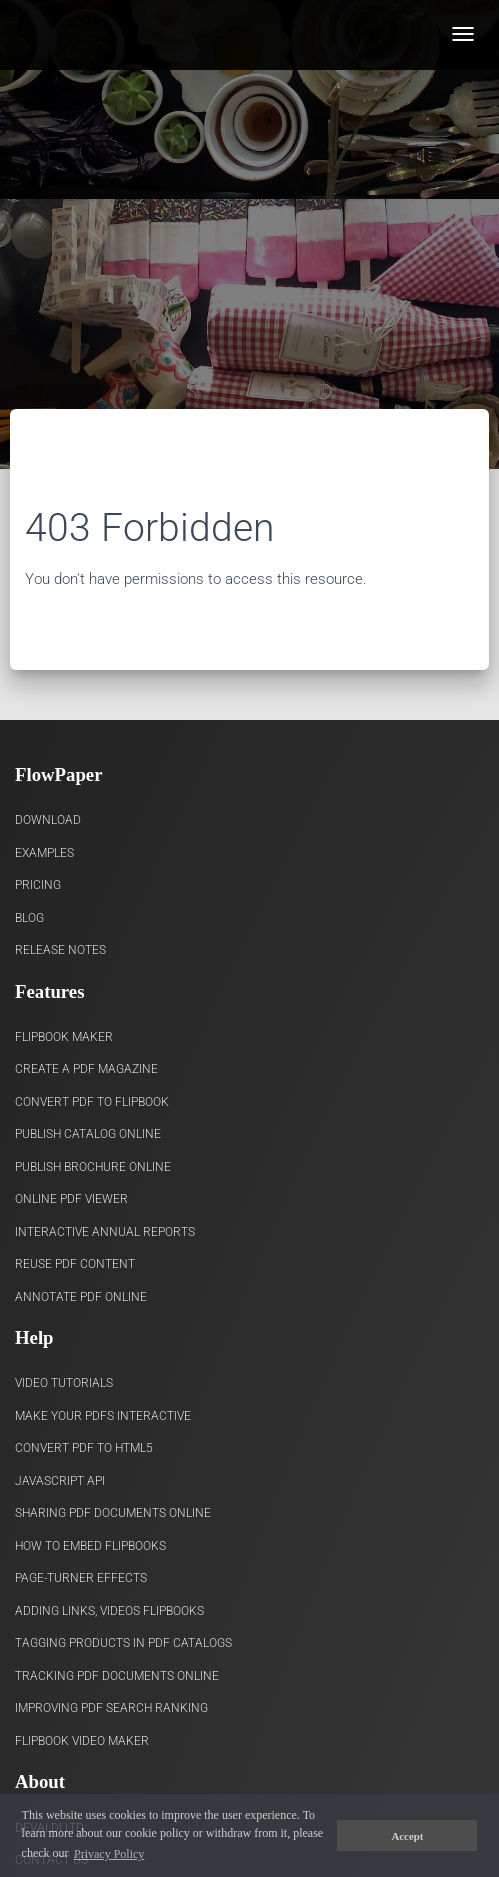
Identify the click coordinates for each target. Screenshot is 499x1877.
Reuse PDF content (75, 1264)
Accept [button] (408, 1836)
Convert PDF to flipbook (92, 1102)
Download (48, 820)
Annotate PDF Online (81, 1297)
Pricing (38, 885)
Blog (29, 918)
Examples (44, 853)
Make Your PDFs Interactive (103, 1416)
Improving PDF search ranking (111, 1708)
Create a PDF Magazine (86, 1069)
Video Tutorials (64, 1383)
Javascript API (60, 1481)
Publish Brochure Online (93, 1167)
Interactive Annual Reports (105, 1232)
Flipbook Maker (64, 1037)
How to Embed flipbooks (90, 1546)
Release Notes (60, 950)
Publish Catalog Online (88, 1134)
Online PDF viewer (71, 1199)
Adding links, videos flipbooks (109, 1611)
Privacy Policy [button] (109, 1854)
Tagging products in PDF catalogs (123, 1643)
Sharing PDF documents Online (113, 1513)
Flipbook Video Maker (82, 1741)
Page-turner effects (81, 1578)
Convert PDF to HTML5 (84, 1448)
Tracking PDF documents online (117, 1676)
